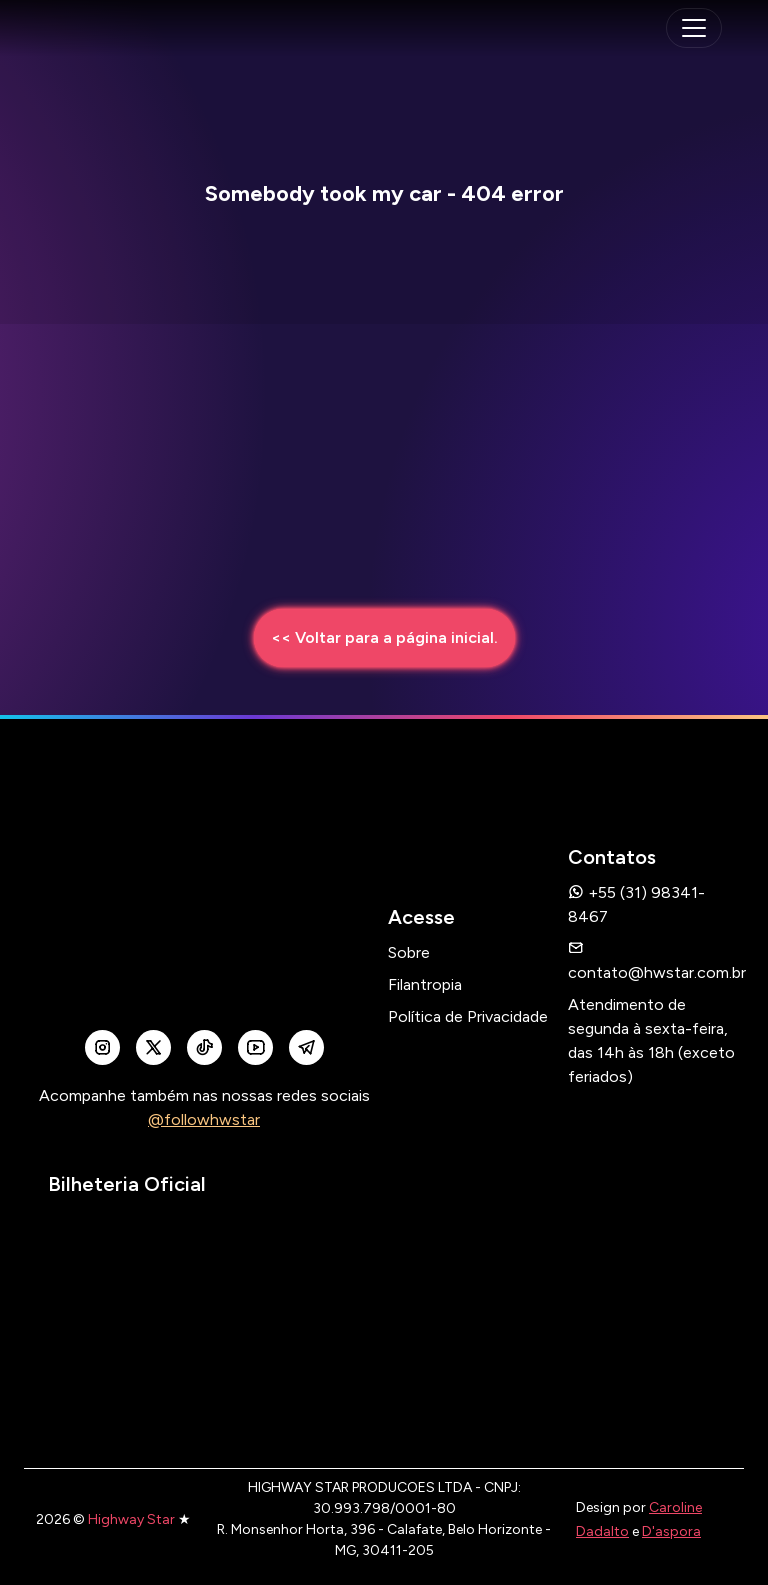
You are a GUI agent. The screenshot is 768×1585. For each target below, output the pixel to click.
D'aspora (671, 1531)
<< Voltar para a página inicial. (384, 637)
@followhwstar (204, 1119)
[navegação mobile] (694, 28)
